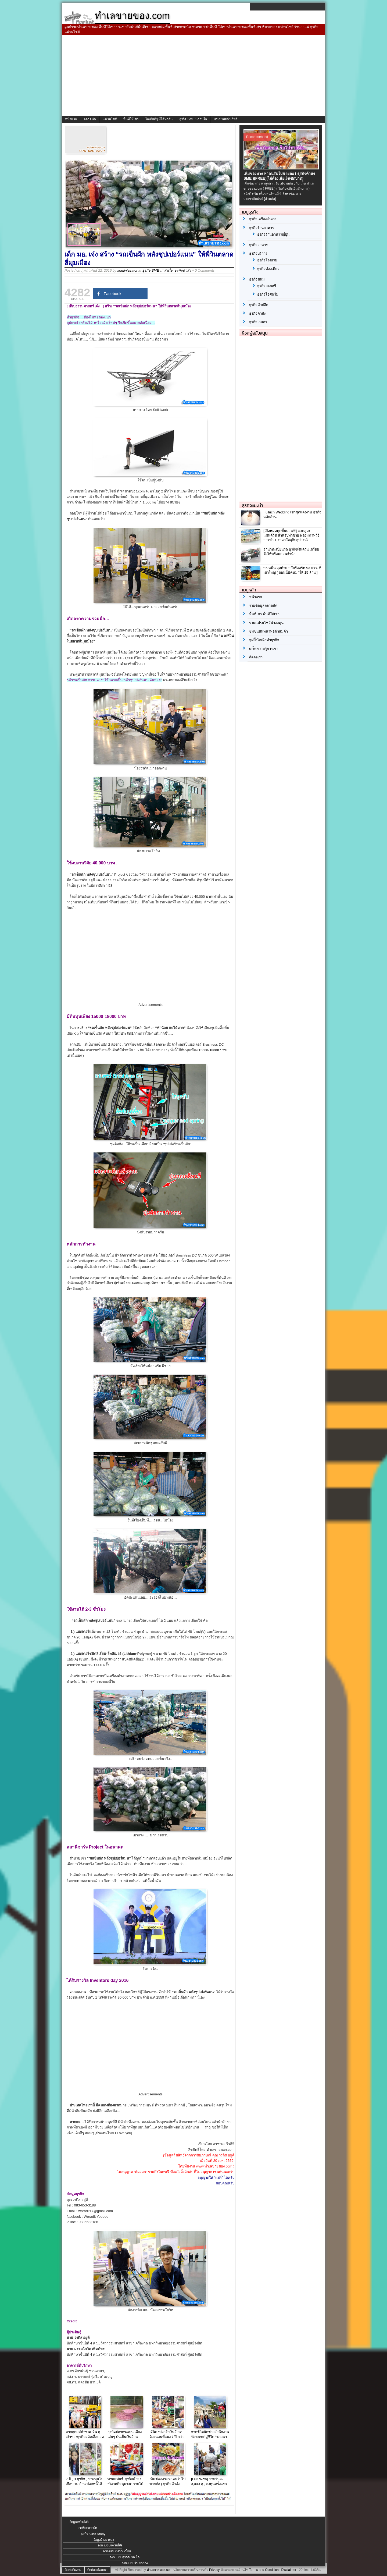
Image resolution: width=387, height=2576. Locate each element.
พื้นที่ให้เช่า (131, 119)
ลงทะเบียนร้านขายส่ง (135, 2563)
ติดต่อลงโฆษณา (97, 2570)
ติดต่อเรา (256, 657)
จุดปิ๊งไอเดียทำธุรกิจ (264, 640)
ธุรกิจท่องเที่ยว (268, 269)
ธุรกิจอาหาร (258, 245)
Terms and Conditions (264, 2570)
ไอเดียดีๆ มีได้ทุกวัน (159, 119)
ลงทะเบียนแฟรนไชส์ (110, 2545)
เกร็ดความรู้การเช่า (263, 649)
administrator (127, 270)
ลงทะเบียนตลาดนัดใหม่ (117, 2551)
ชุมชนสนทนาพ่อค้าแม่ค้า (268, 631)
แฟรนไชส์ (110, 119)
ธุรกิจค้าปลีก (258, 305)
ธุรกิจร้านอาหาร (261, 228)
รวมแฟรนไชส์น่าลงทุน (266, 623)
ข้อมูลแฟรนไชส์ (79, 2522)
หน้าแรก (71, 119)
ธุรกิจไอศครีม (267, 294)
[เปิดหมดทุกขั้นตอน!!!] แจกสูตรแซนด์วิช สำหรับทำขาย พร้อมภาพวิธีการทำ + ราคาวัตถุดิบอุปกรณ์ (291, 535)
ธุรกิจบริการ (258, 253)
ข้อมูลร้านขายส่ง (104, 2539)
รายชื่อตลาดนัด (87, 2528)
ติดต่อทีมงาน (73, 2570)
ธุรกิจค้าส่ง (182, 270)
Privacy (214, 2570)
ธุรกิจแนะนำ (252, 505)
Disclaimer (288, 2570)
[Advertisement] (193, 75)
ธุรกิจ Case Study (93, 2533)
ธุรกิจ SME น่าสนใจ (193, 119)
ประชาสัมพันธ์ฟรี (225, 119)
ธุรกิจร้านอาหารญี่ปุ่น (273, 234)
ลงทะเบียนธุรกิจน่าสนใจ (124, 2557)
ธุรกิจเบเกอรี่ (266, 286)
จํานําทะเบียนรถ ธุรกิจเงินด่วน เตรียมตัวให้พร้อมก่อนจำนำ (291, 551)
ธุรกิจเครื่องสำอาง (262, 219)
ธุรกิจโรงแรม (267, 260)
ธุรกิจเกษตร (258, 322)
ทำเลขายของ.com (159, 2570)
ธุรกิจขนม (257, 279)
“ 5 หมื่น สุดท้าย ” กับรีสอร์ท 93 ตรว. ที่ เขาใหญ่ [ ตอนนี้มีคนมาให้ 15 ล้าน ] (292, 570)
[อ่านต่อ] (270, 199)
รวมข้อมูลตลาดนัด (263, 606)
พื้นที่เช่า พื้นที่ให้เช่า (264, 614)
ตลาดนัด (90, 119)
